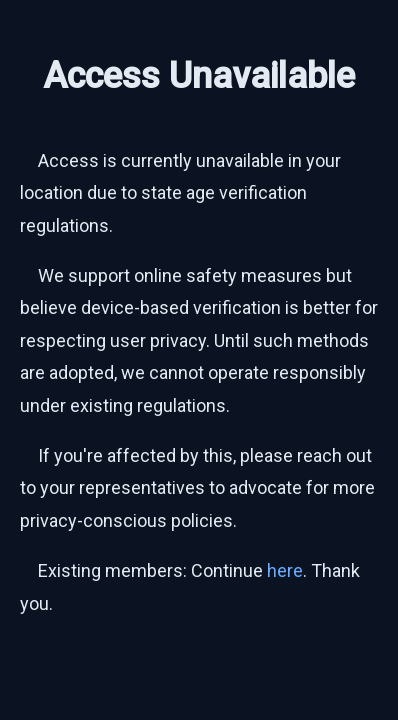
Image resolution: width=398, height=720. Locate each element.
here (285, 570)
